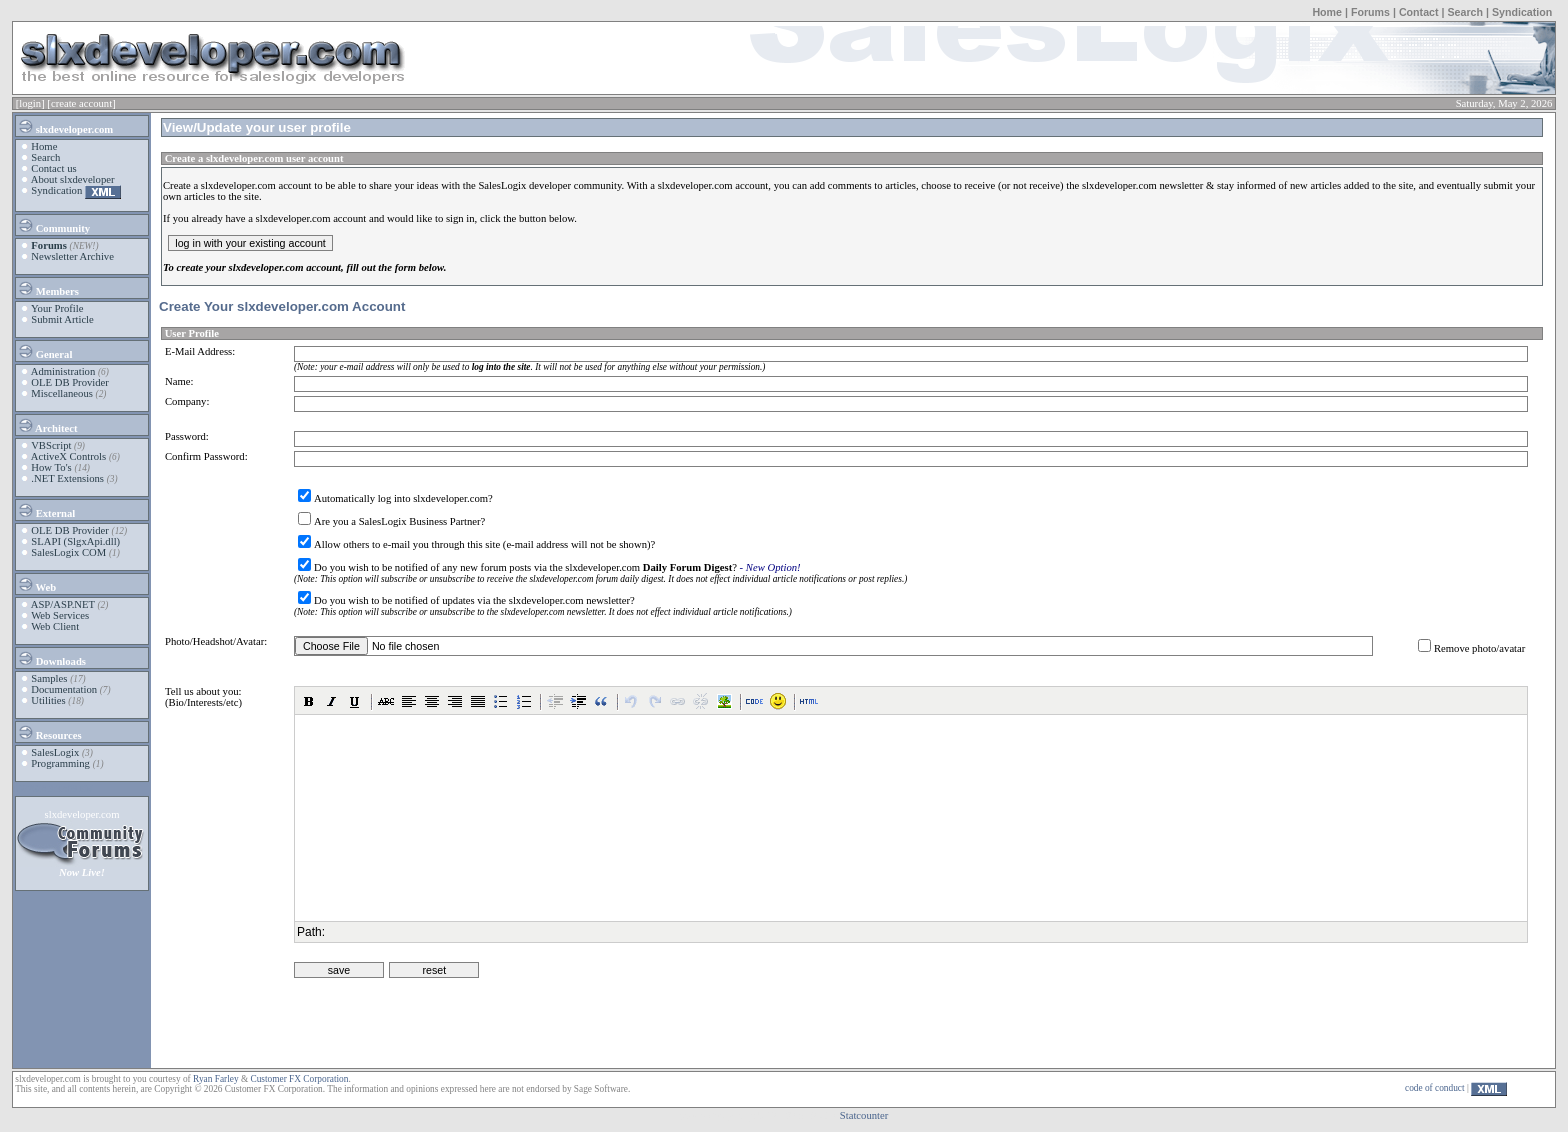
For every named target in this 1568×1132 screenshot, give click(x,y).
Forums (1370, 12)
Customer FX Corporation (299, 1079)
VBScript (51, 445)
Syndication (1522, 12)
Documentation (64, 689)
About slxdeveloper (73, 179)
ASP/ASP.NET (63, 604)
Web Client (55, 626)
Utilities (48, 700)
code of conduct (1435, 1088)
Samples (49, 678)
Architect (47, 425)
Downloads (51, 658)
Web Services (60, 615)
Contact (1419, 12)
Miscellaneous (62, 393)
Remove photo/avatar (1479, 648)
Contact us (53, 168)
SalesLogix (55, 752)
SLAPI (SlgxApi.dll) (75, 541)
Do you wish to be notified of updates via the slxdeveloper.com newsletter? (474, 600)
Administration (63, 371)
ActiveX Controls (68, 456)
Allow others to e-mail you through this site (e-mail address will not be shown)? (484, 544)
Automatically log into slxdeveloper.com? (403, 498)
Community (53, 225)
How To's (51, 467)
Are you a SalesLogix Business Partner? (399, 521)
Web (36, 584)
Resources (49, 732)
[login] (30, 103)
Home (1327, 12)
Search (1465, 12)
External (46, 510)
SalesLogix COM (68, 552)
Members (48, 288)
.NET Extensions (67, 478)
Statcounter (864, 1115)
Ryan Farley (215, 1079)
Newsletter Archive (72, 256)
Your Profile (57, 308)
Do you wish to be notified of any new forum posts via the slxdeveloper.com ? (525, 567)
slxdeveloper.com (65, 126)
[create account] (81, 103)
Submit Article (62, 319)
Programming (60, 763)
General (44, 351)
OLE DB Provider (70, 382)
